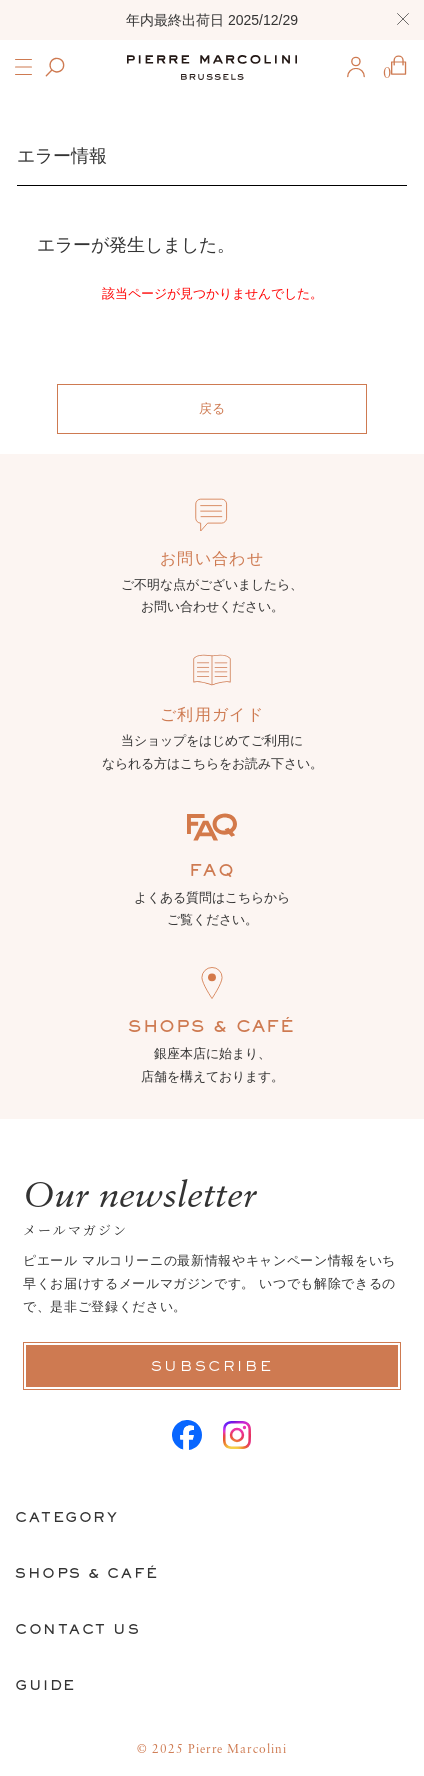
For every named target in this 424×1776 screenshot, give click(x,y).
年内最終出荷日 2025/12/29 (212, 20)
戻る (212, 408)
